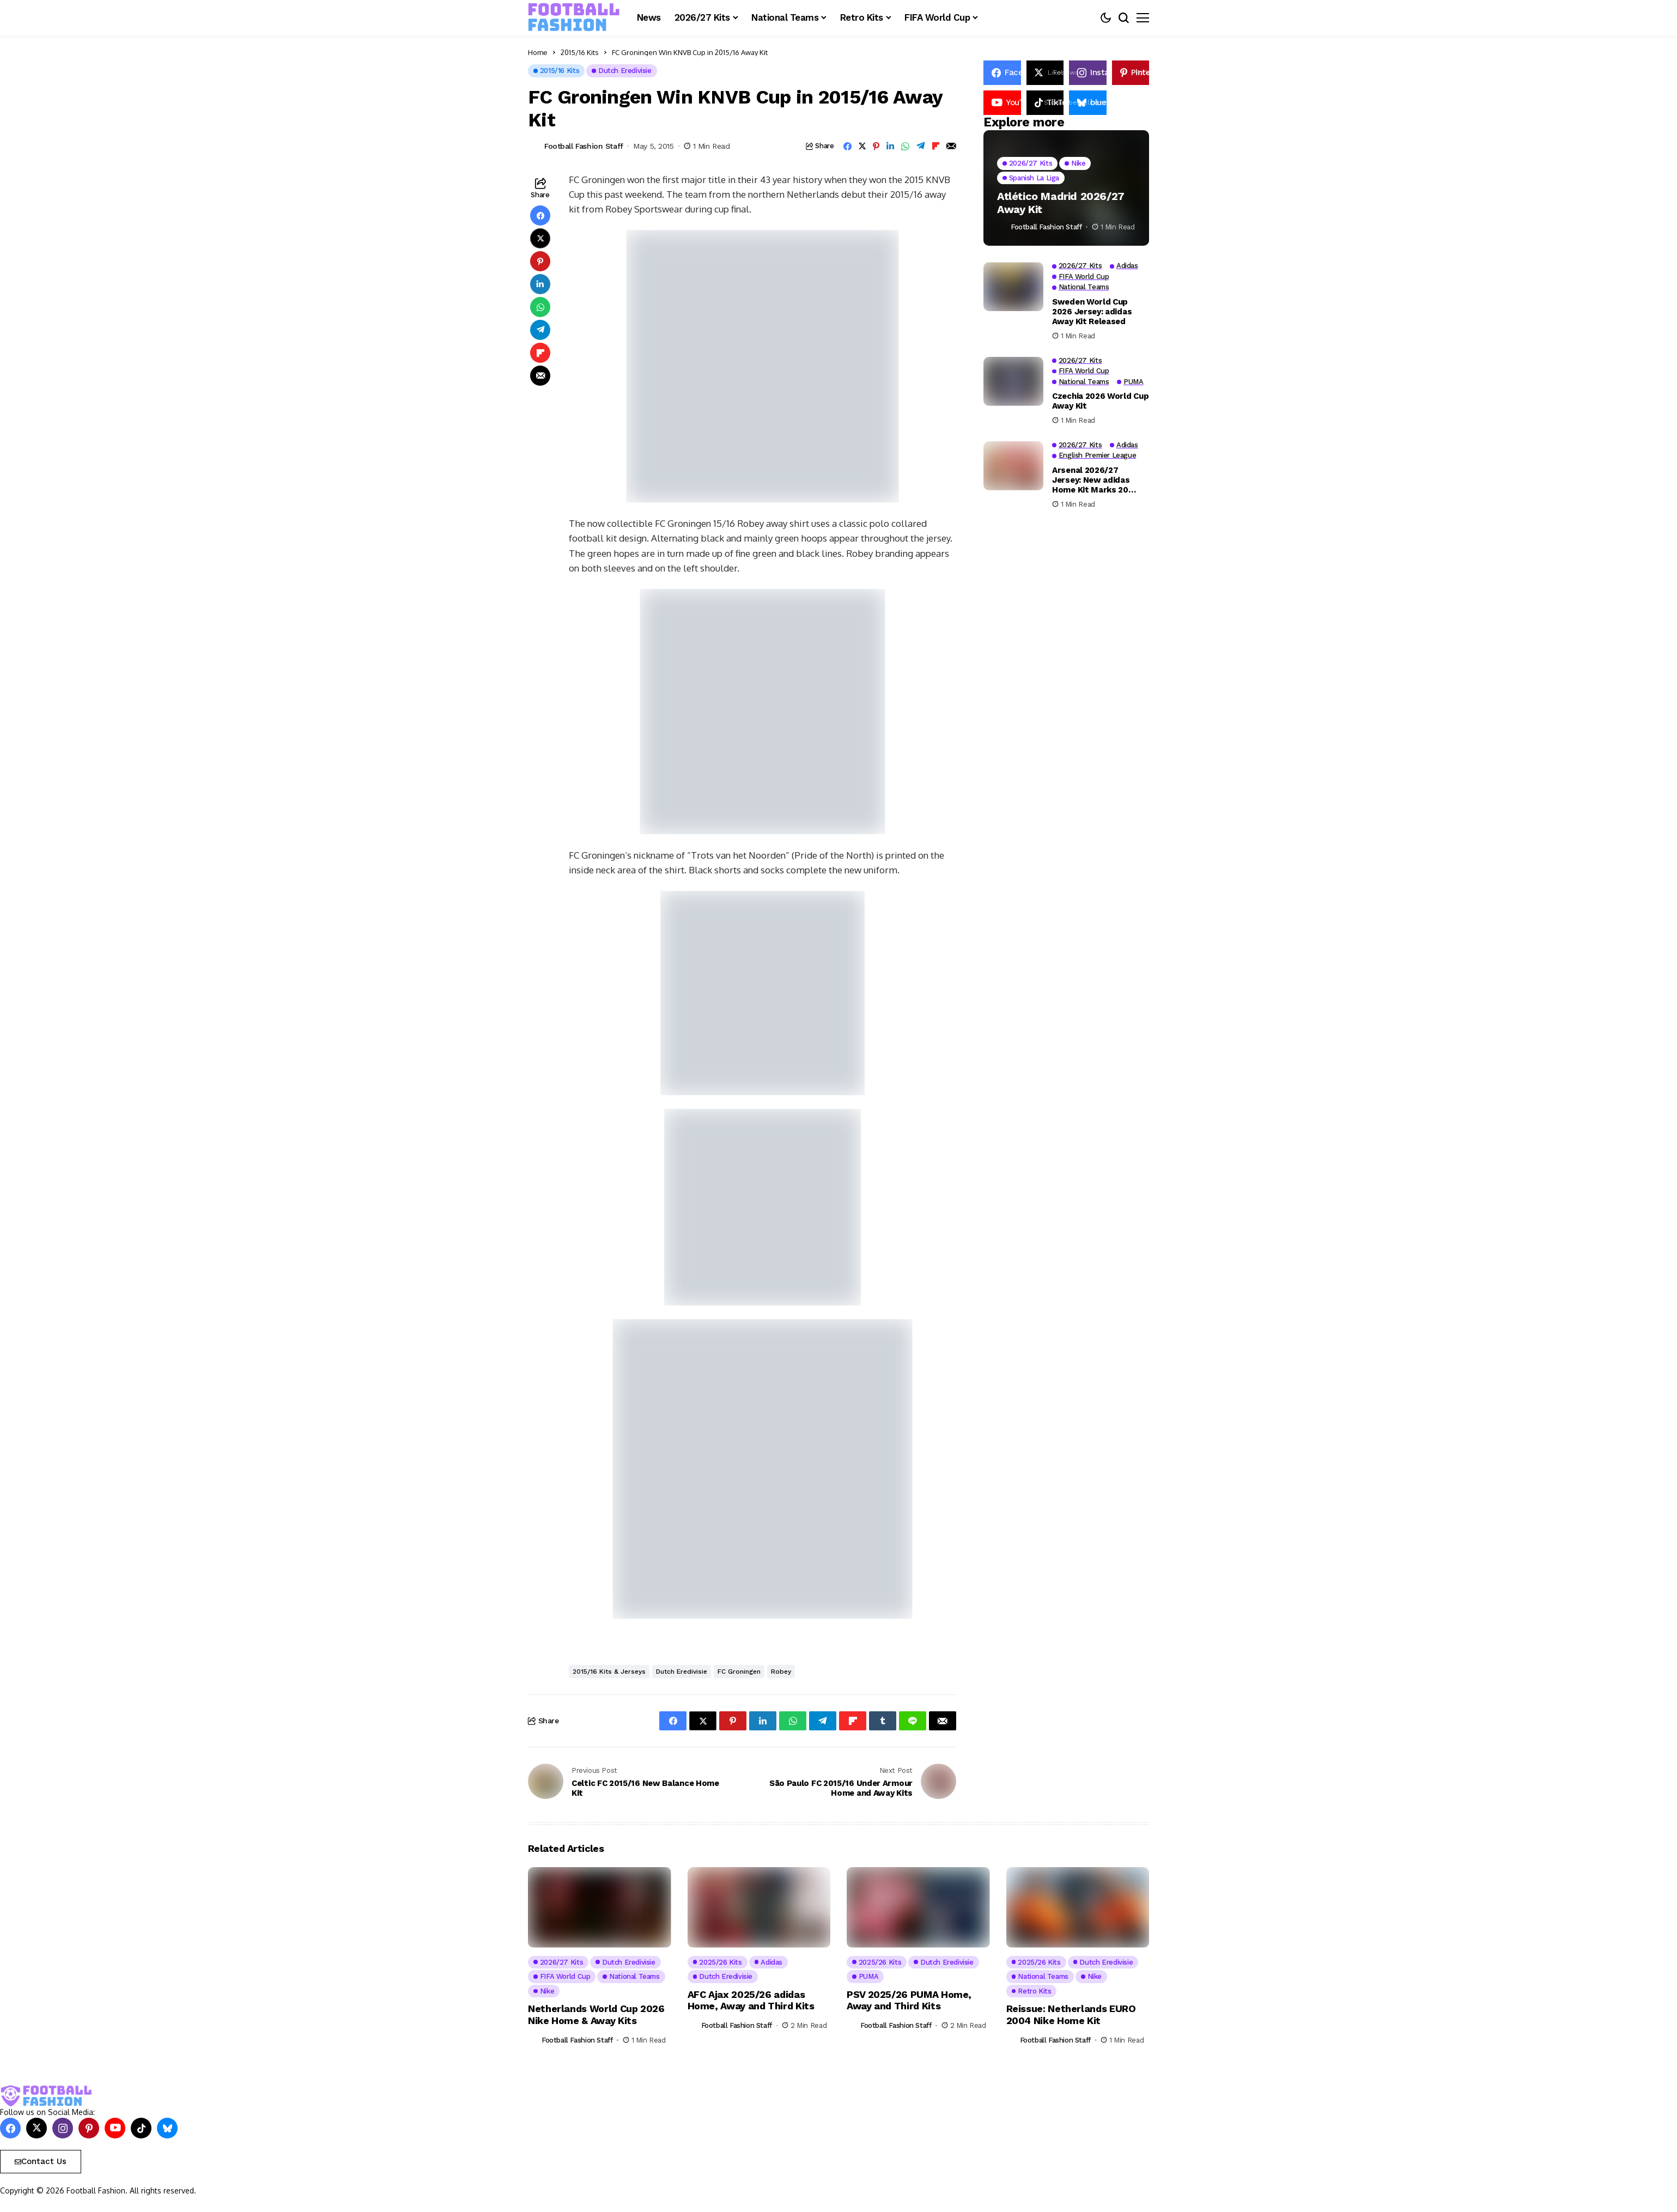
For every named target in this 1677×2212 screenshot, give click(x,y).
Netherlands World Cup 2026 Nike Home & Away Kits (596, 2014)
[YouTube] (1002, 102)
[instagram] (1088, 72)
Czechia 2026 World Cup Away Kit (1100, 401)
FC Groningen (739, 1671)
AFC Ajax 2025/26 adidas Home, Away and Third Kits (751, 2000)
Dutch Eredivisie (681, 1671)
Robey (781, 1671)
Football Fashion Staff (583, 146)
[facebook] (1002, 72)
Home (538, 52)
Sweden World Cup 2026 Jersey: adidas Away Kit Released (1092, 311)
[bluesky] (167, 2128)
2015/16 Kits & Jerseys (609, 1671)
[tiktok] (141, 2128)
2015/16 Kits (580, 52)
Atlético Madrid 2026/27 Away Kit (1061, 203)
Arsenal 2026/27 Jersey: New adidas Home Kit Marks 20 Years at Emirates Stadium (1091, 480)
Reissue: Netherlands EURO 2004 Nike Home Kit (1071, 2014)
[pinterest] (1131, 72)
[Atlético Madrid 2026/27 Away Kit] (1066, 188)
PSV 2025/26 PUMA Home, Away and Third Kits (909, 2000)
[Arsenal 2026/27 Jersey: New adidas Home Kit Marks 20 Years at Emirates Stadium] (1013, 465)
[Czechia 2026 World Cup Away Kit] (1013, 381)
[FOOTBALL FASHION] (574, 17)
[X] (1045, 72)
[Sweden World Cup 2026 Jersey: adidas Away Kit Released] (1013, 286)
